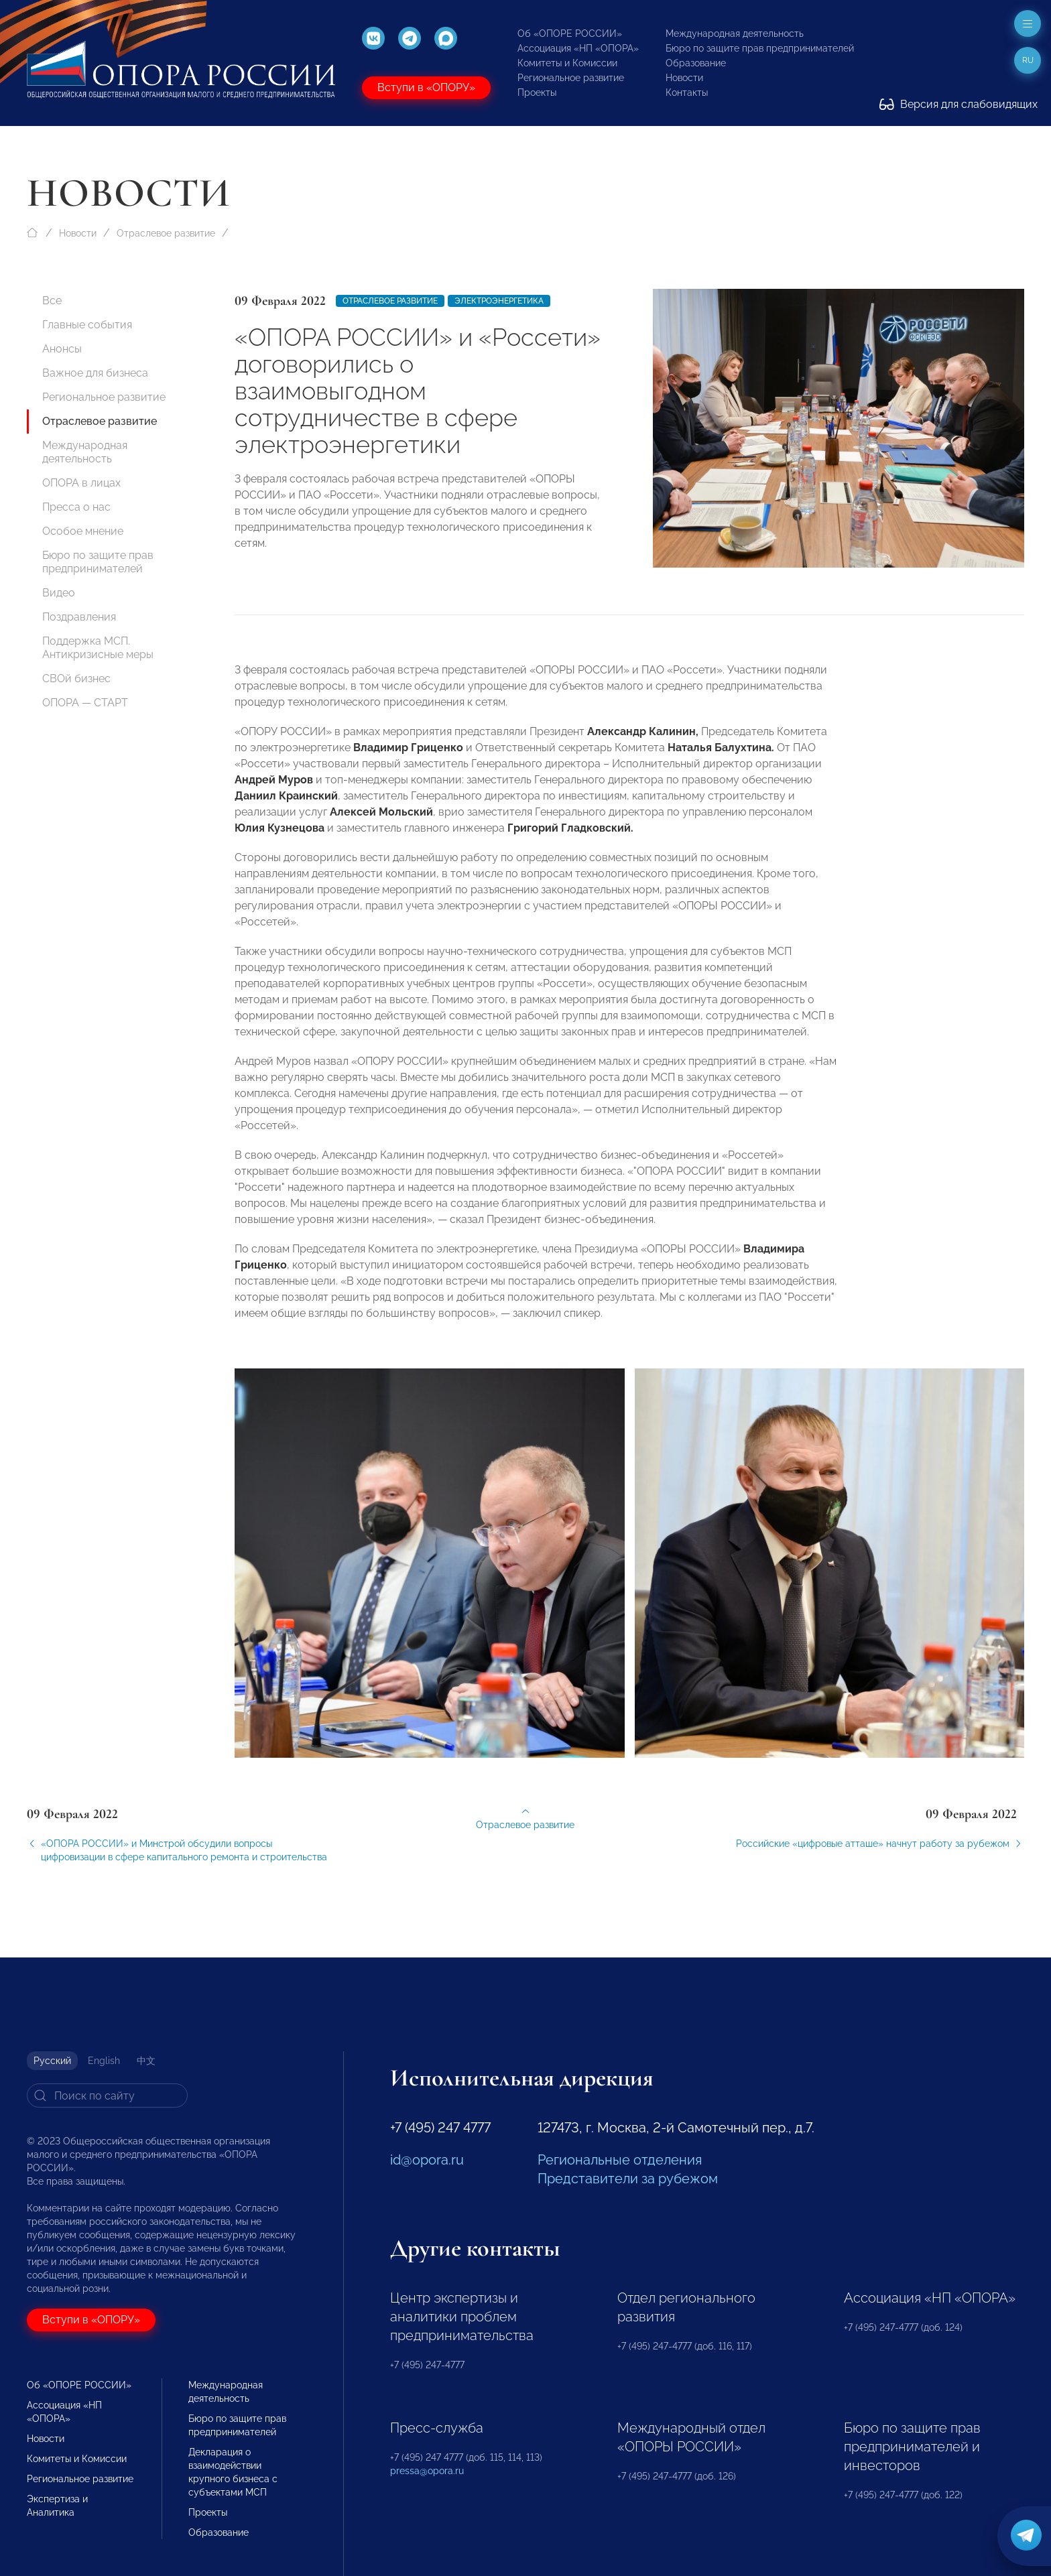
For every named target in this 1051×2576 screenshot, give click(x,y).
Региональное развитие (570, 77)
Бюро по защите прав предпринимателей (760, 48)
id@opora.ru (427, 2160)
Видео (58, 592)
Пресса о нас (76, 507)
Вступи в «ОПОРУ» (426, 87)
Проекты (536, 92)
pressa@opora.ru (427, 2470)
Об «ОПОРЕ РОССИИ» (569, 33)
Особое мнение (82, 531)
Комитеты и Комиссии (567, 63)
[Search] (107, 2095)
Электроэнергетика (499, 301)
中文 (146, 2060)
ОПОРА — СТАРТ (85, 702)
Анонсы (62, 348)
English (104, 2060)
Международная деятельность (735, 33)
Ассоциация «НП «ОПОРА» (578, 48)
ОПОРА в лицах (81, 482)
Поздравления (79, 616)
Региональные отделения (620, 2160)
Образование (696, 63)
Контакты (687, 92)
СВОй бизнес (76, 678)
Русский (52, 2060)
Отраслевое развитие (166, 233)
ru (1028, 60)
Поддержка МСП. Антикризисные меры (97, 648)
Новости (684, 77)
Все (52, 300)
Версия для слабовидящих (958, 104)
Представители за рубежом (628, 2179)
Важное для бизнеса (95, 373)
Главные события (87, 324)
